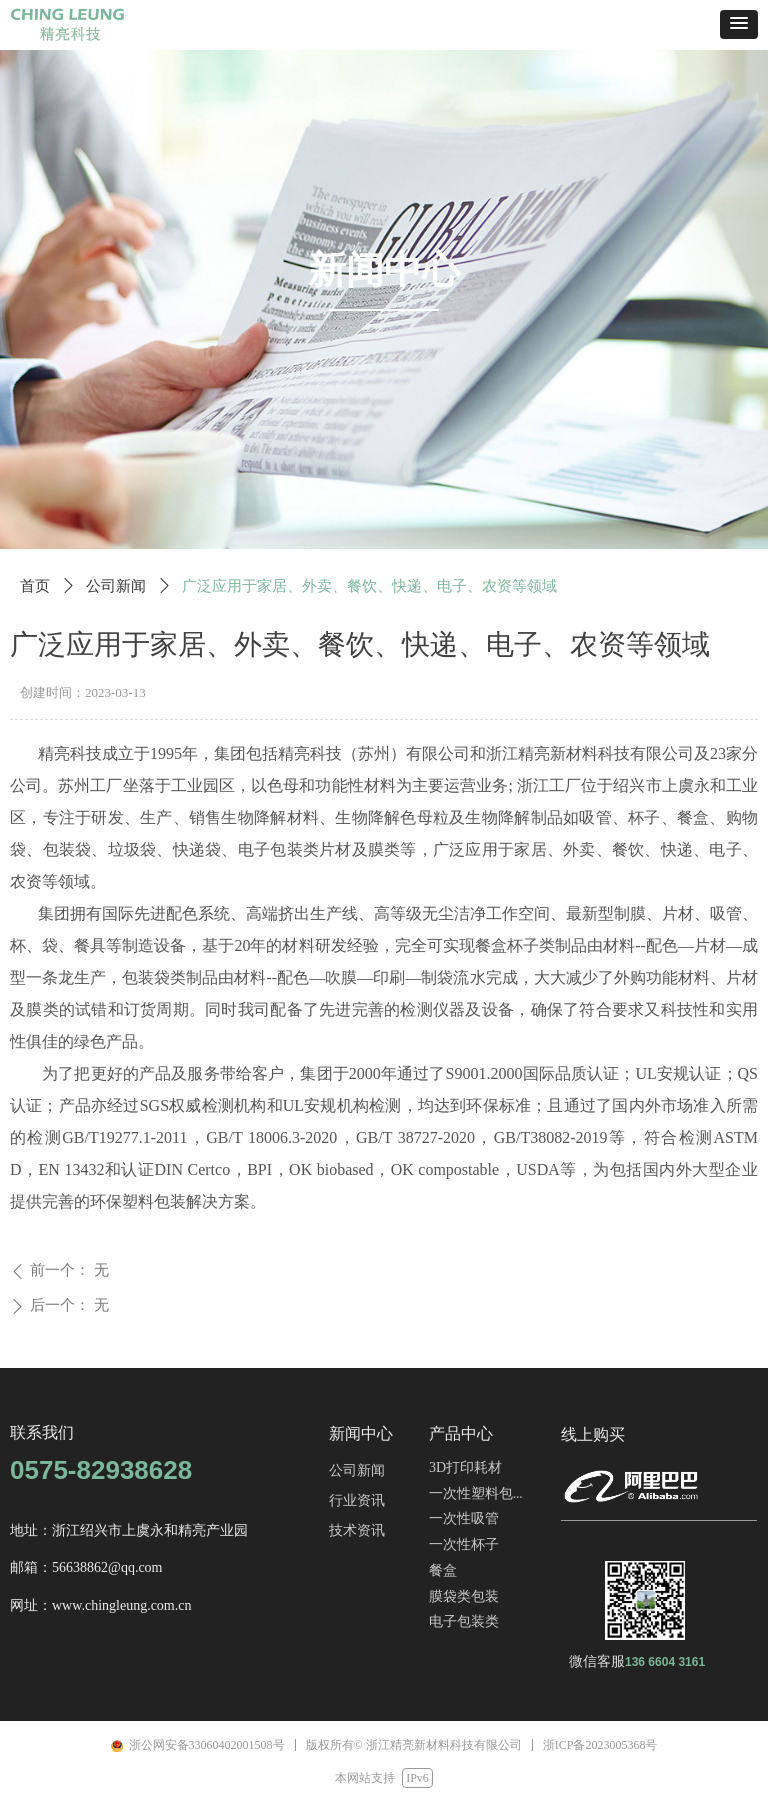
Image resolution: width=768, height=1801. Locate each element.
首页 (35, 586)
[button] (739, 24)
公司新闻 (116, 586)
